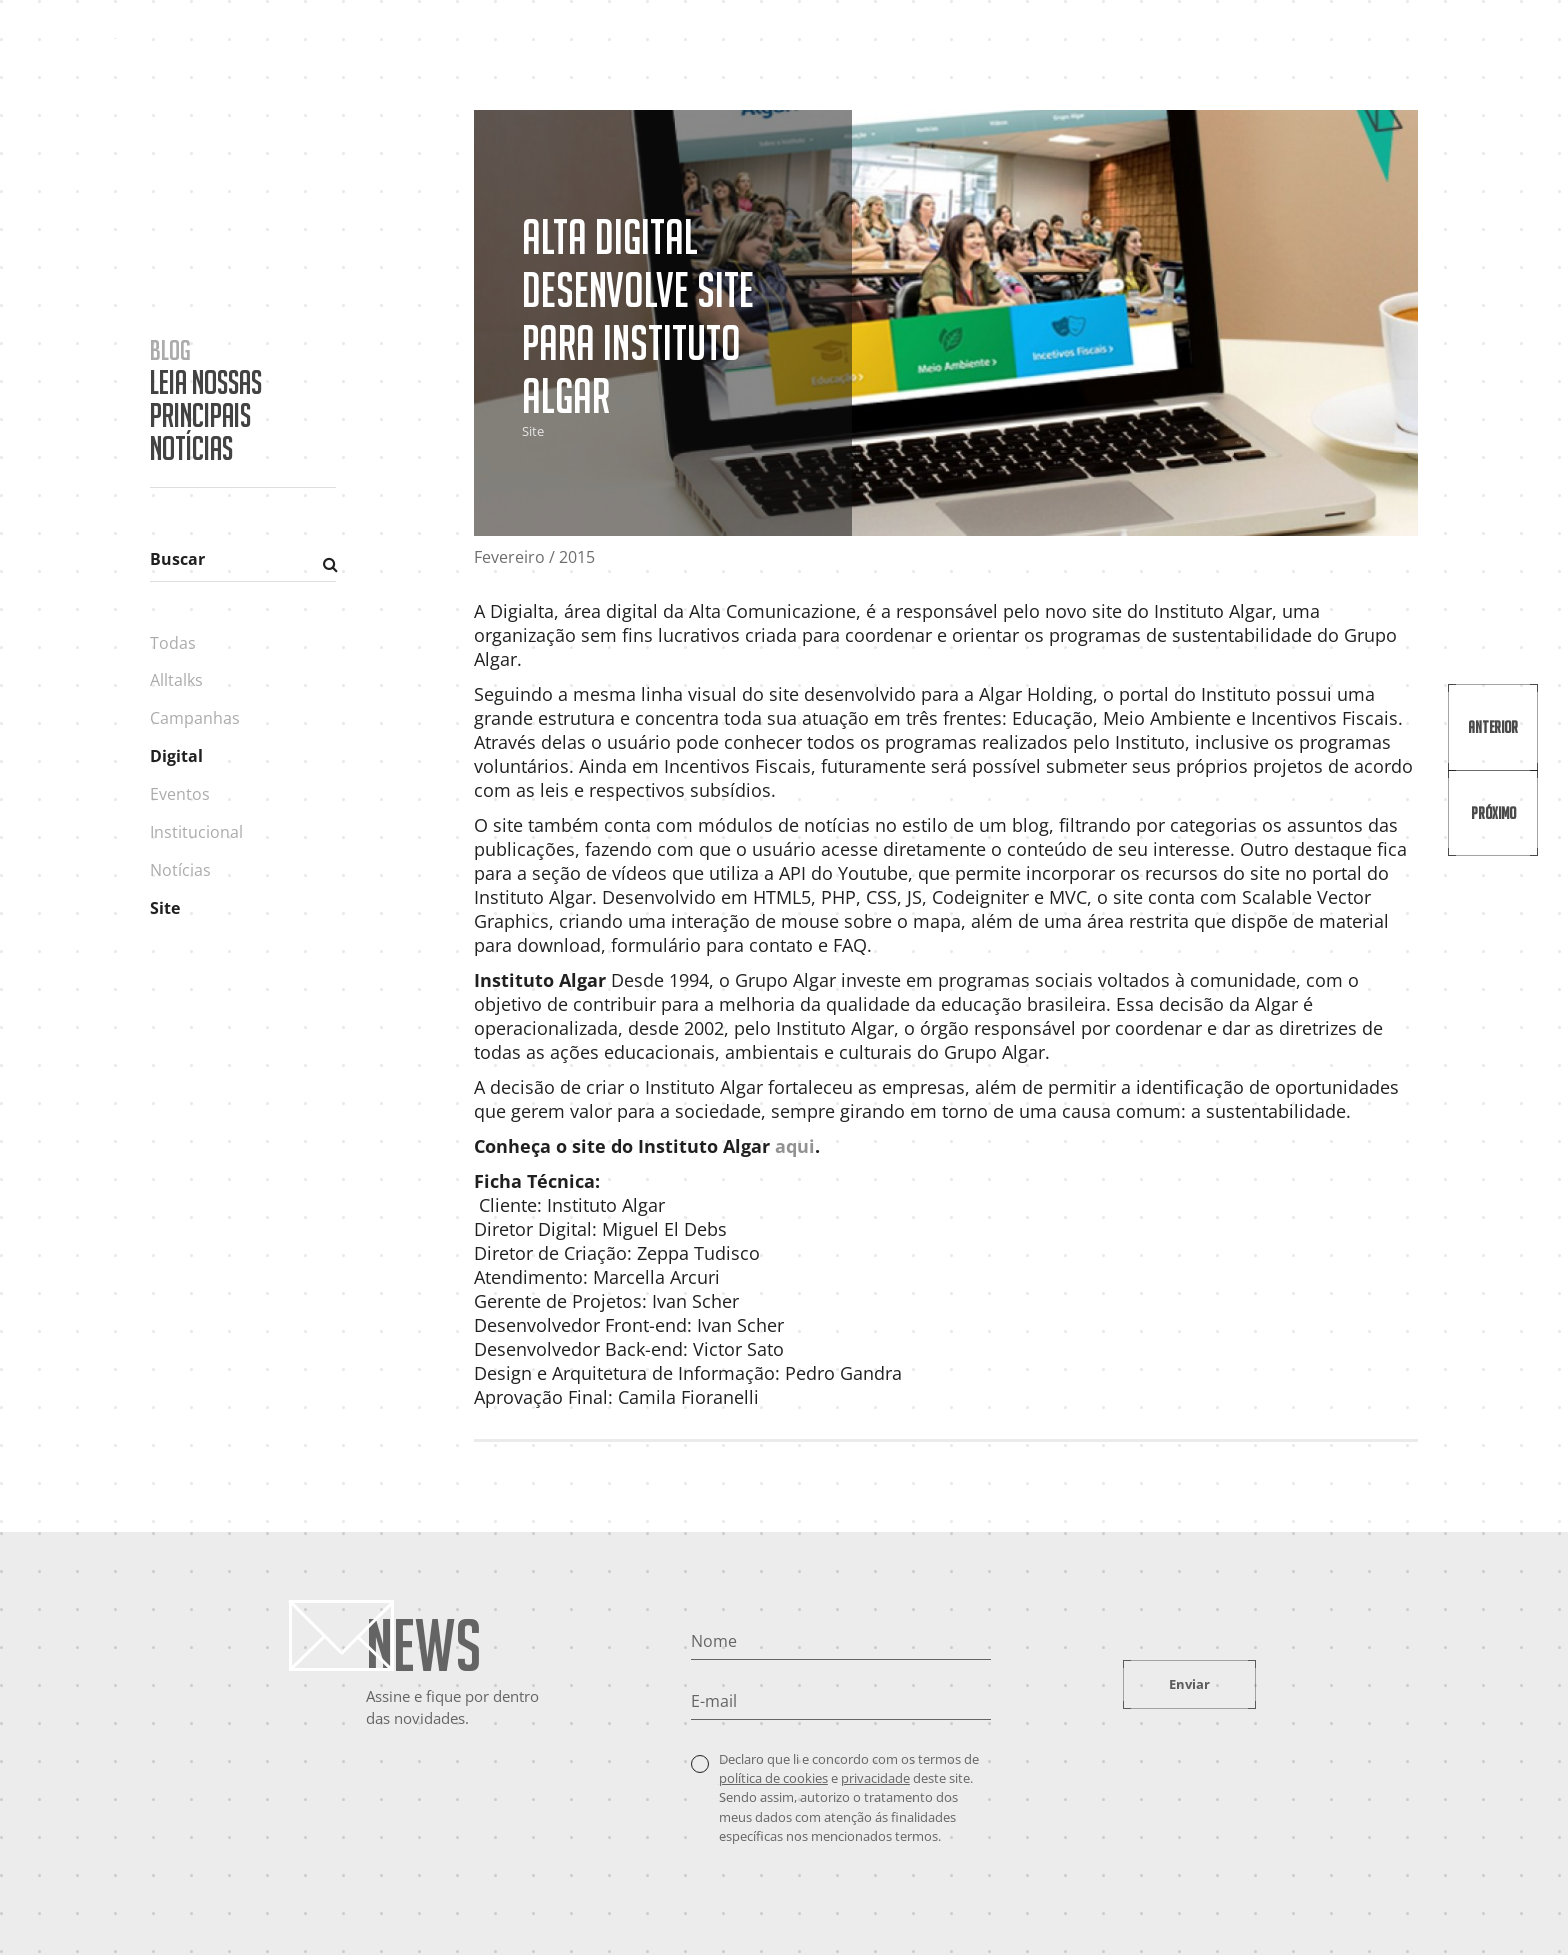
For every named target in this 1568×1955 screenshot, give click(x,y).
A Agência (1073, 53)
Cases (1161, 53)
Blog (1336, 53)
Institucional (196, 832)
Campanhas (195, 718)
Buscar (177, 559)
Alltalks (176, 680)
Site (165, 908)
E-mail (714, 1701)
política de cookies (773, 1778)
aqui (795, 1146)
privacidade (875, 1778)
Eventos (180, 794)
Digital (176, 756)
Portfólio (1250, 53)
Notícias (180, 870)
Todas (173, 643)
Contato (1416, 53)
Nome (714, 1641)
